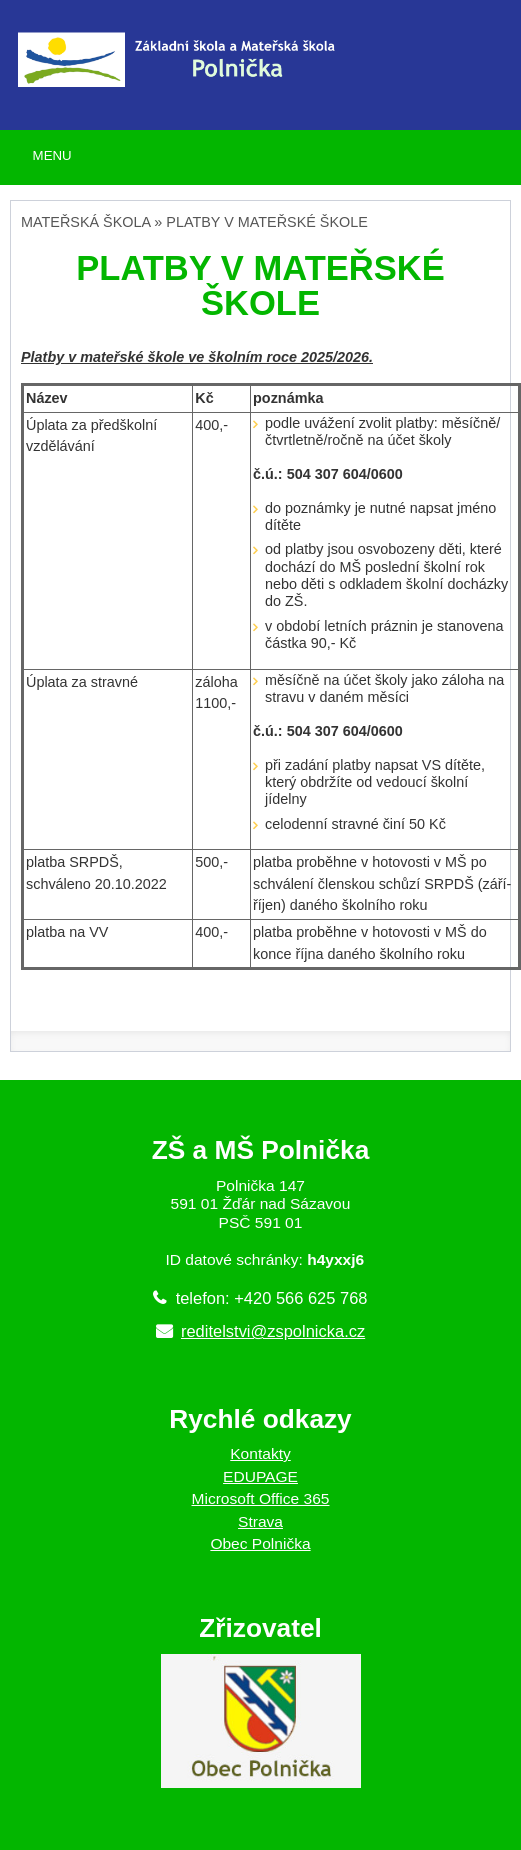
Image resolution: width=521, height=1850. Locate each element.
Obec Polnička (260, 1543)
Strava (260, 1521)
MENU (52, 155)
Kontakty (260, 1453)
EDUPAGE (260, 1476)
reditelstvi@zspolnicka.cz (273, 1331)
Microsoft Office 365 (261, 1498)
